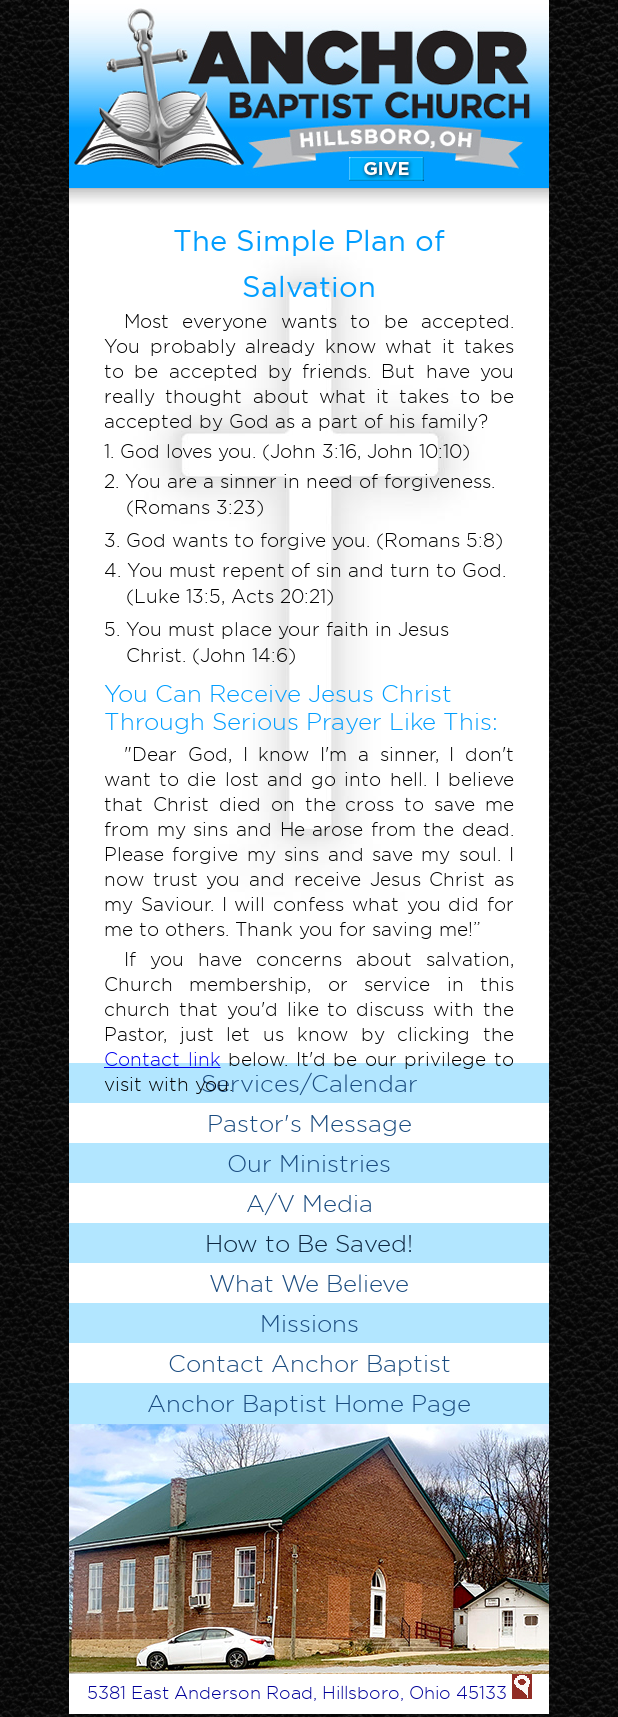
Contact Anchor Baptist (309, 1363)
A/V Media (309, 1203)
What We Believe (309, 1283)
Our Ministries (309, 1163)
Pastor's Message (309, 1123)
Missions (309, 1323)
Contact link (162, 1059)
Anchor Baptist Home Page (309, 1403)
